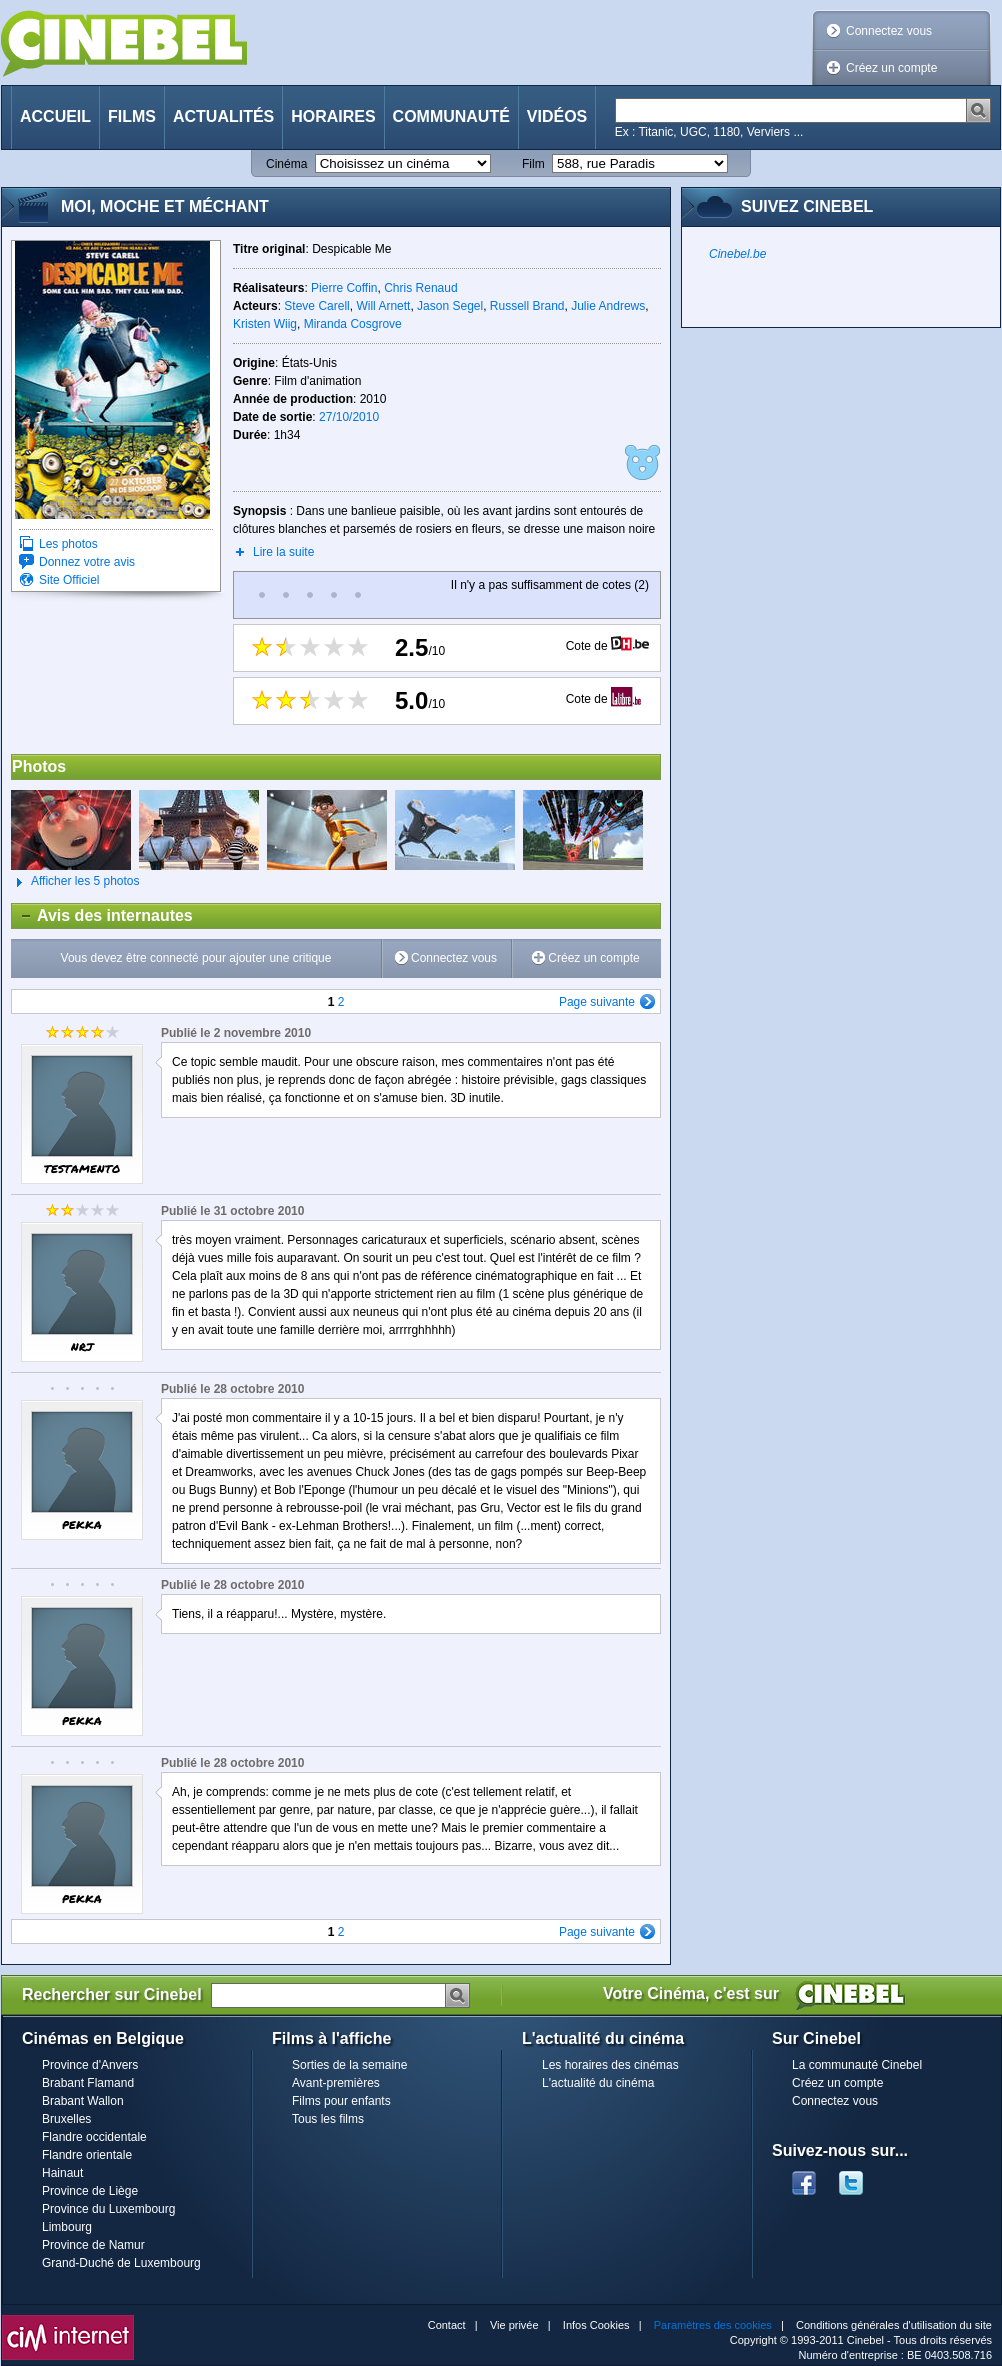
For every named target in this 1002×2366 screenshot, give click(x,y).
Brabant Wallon (83, 2101)
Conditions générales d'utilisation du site (894, 2325)
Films (132, 116)
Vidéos (557, 116)
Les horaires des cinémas (610, 2065)
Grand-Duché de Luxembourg (121, 2263)
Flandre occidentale (94, 2137)
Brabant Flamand (88, 2083)
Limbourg (67, 2227)
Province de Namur (93, 2245)
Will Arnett (383, 306)
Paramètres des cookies (713, 2325)
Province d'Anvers (90, 2065)
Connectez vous (889, 31)
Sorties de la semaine (349, 2065)
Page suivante (597, 1002)
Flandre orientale (87, 2155)
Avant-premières (336, 2083)
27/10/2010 (349, 417)
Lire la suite (283, 552)
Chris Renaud (420, 288)
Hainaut (62, 2173)
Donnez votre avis (87, 562)
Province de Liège (90, 2191)
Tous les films (328, 2119)
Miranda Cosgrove (353, 324)
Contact (447, 2325)
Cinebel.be (737, 254)
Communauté (451, 116)
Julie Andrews (608, 306)
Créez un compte (891, 68)
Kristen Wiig (265, 324)
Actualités (223, 116)
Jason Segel (450, 306)
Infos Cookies (596, 2325)
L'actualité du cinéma (598, 2083)
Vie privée (514, 2325)
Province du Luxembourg (108, 2209)
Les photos (68, 544)
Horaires (333, 116)
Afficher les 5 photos (75, 882)
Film (533, 164)
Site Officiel (69, 580)
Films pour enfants (341, 2101)
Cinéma (286, 164)
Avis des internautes (102, 916)
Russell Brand (527, 306)
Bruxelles (66, 2119)
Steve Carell (316, 306)
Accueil (55, 116)
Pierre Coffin (344, 288)
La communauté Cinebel (857, 2065)
